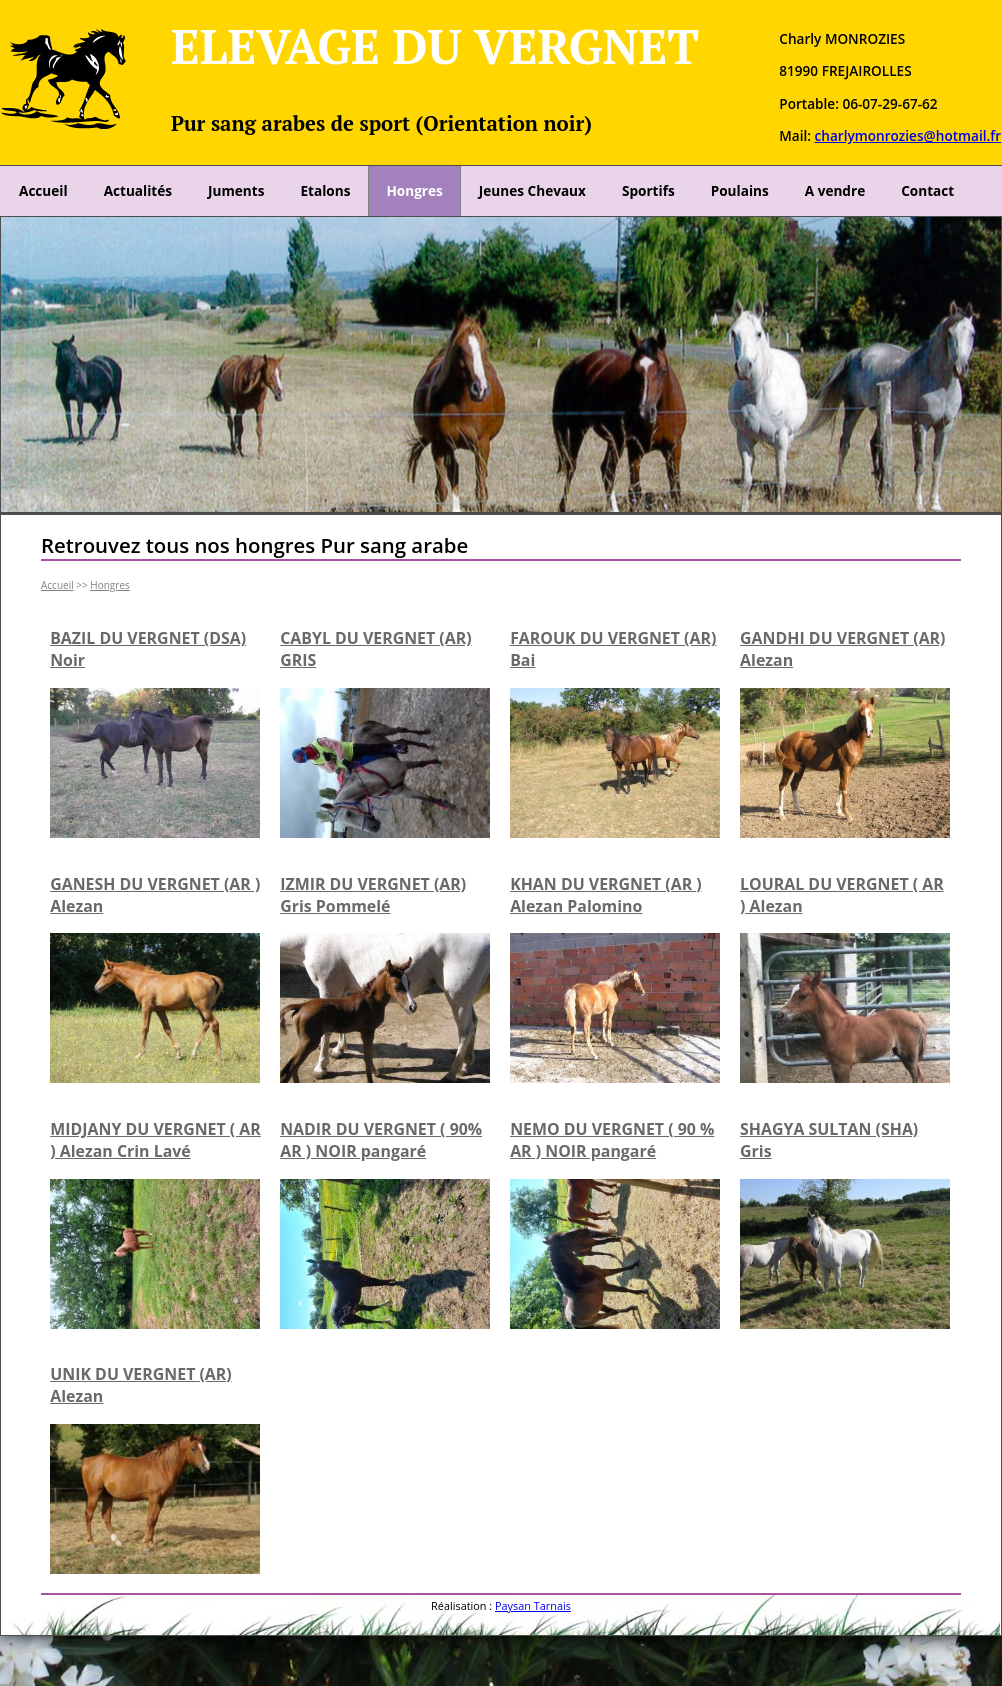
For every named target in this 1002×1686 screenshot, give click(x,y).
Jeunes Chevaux (532, 190)
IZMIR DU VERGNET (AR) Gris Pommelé (373, 895)
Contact (927, 190)
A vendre (835, 190)
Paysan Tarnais (533, 1605)
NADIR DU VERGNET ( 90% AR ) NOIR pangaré (381, 1140)
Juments (236, 190)
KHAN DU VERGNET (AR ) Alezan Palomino (606, 895)
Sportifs (648, 190)
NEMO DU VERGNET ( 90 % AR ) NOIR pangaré (612, 1140)
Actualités (138, 190)
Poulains (740, 190)
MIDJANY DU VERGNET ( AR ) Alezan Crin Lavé (155, 1140)
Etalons (325, 190)
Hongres (414, 190)
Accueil (43, 190)
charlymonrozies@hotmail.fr (908, 135)
